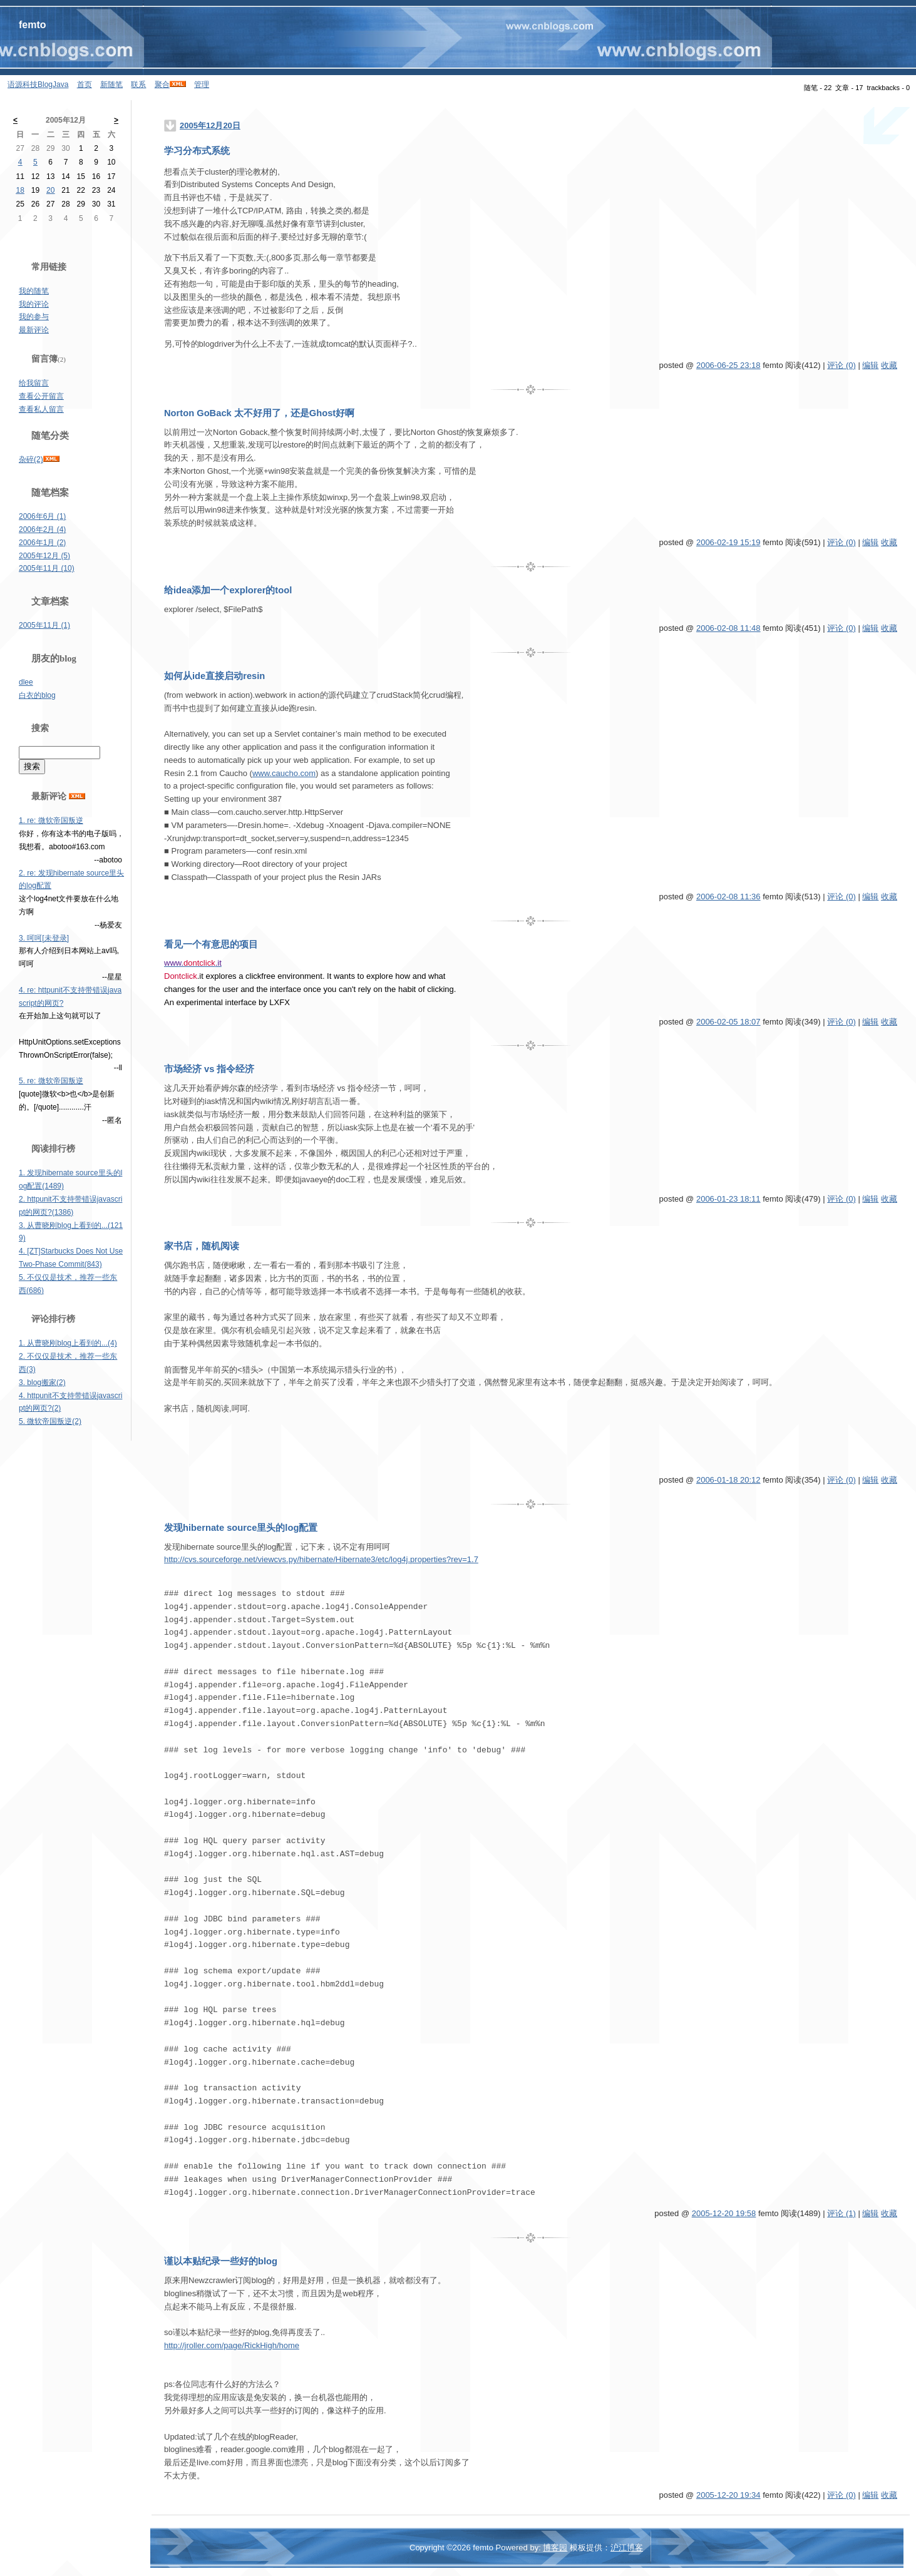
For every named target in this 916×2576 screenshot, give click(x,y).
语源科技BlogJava (38, 84)
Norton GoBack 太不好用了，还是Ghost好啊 (259, 413)
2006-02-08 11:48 (728, 628)
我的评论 (34, 304)
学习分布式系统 (197, 151)
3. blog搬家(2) (42, 1382)
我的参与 (34, 316)
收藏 (889, 365)
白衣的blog (37, 695)
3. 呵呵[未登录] (44, 938)
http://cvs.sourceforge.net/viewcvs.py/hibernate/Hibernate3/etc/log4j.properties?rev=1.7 (321, 1559)
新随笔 (111, 84)
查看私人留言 (41, 409)
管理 (201, 84)
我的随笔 (34, 291)
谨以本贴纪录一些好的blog (220, 2261)
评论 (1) (841, 2213)
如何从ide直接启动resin (214, 676)
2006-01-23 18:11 (728, 1199)
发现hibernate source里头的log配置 (240, 1528)
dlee (26, 682)
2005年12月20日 (210, 125)
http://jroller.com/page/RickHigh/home (231, 2345)
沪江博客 (626, 2547)
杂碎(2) (31, 459)
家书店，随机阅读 (201, 1246)
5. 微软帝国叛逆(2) (50, 1421)
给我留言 (34, 383)
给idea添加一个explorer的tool (228, 590)
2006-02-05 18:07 (728, 1021)
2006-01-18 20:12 (728, 1480)
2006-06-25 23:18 (728, 365)
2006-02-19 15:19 (728, 542)
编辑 (870, 365)
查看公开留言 (41, 396)
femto (32, 24)
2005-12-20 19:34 (728, 2495)
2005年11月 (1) (44, 625)
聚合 (162, 84)
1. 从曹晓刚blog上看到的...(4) (68, 1343)
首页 (84, 84)
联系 (138, 84)
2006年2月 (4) (42, 529)
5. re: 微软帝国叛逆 (51, 1080)
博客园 (555, 2547)
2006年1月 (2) (42, 542)
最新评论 (34, 329)
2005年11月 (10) (47, 568)
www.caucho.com (284, 773)
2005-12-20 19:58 (724, 2213)
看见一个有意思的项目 (211, 944)
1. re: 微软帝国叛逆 (51, 820)
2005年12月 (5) (44, 555)
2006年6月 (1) (42, 516)
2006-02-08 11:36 (728, 896)
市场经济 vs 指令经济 (209, 1069)
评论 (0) (841, 365)
